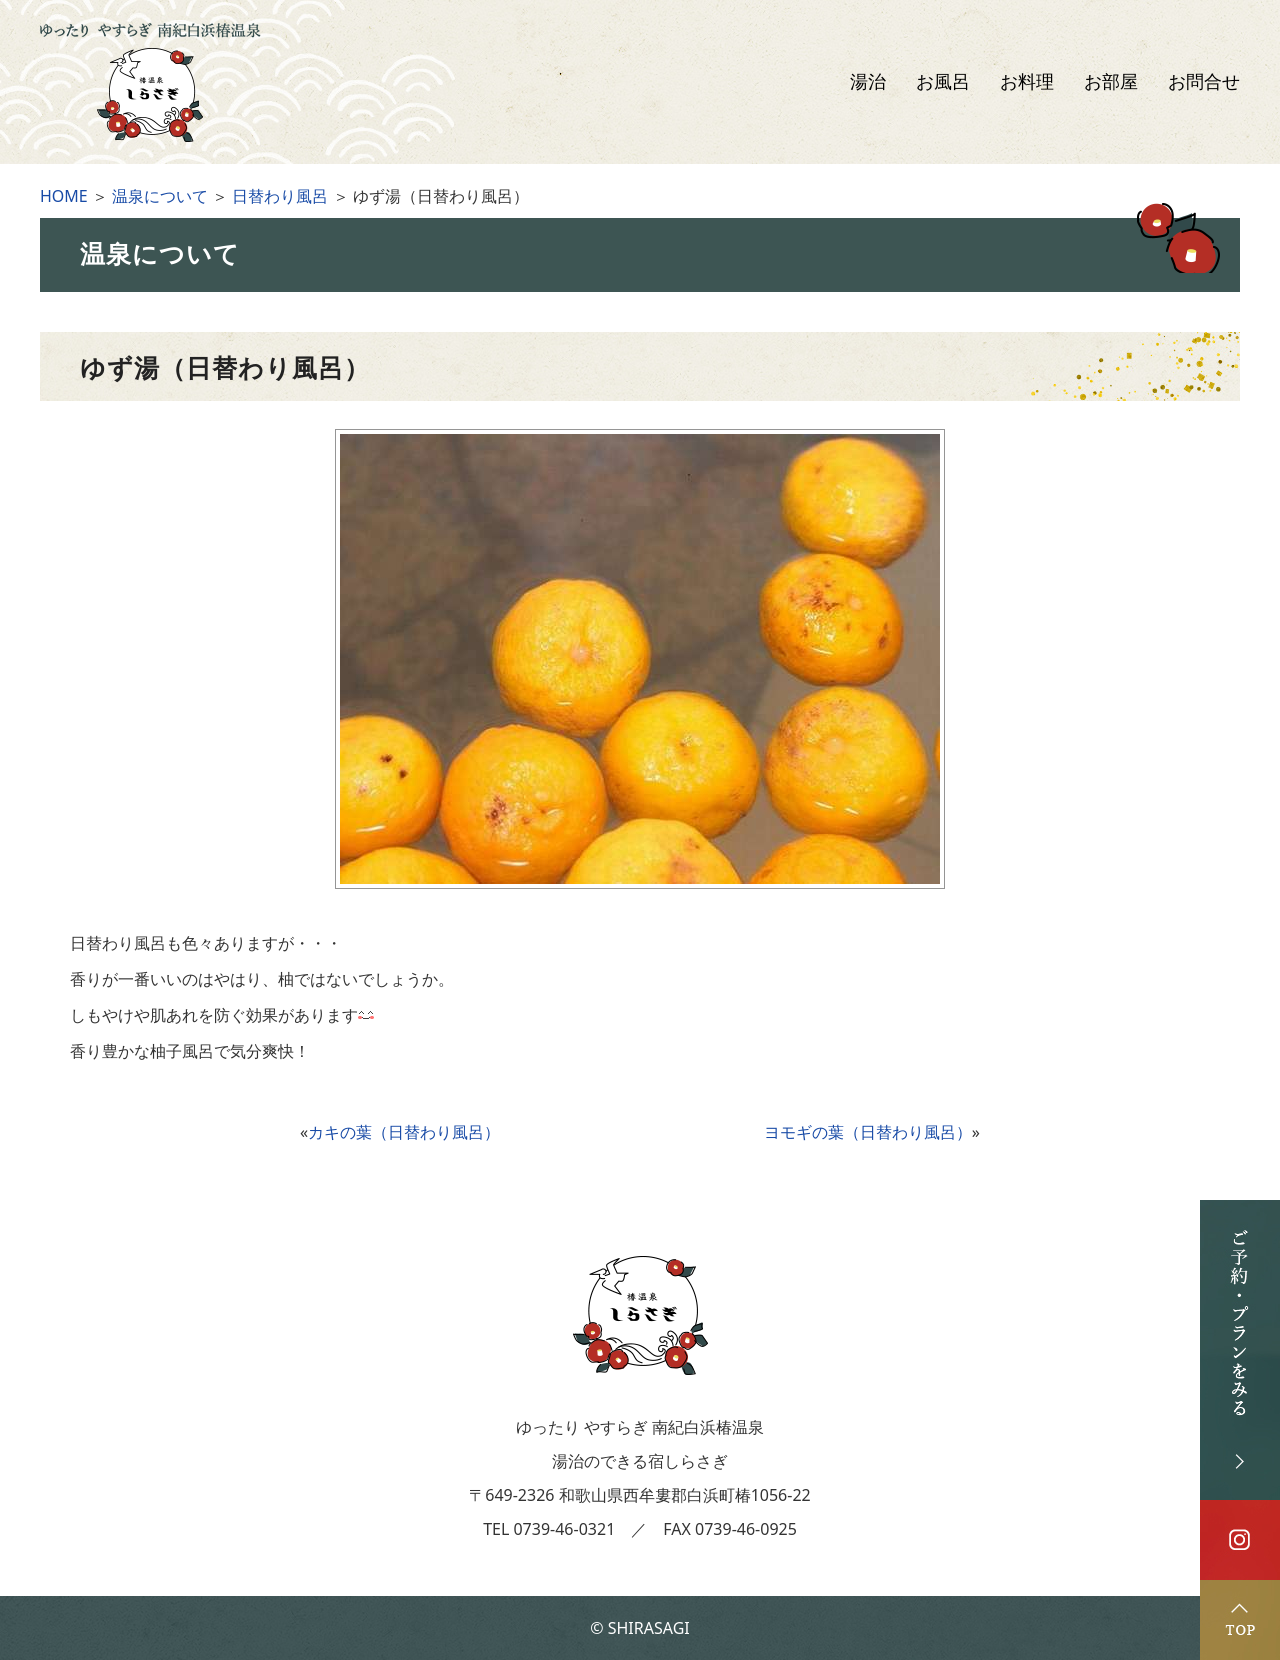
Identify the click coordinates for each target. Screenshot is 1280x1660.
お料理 (1027, 82)
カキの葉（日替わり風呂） (404, 1132)
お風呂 (943, 82)
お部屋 (1111, 82)
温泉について (160, 196)
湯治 (868, 82)
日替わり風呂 (280, 196)
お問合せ (1204, 82)
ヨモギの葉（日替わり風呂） (868, 1132)
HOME (64, 196)
